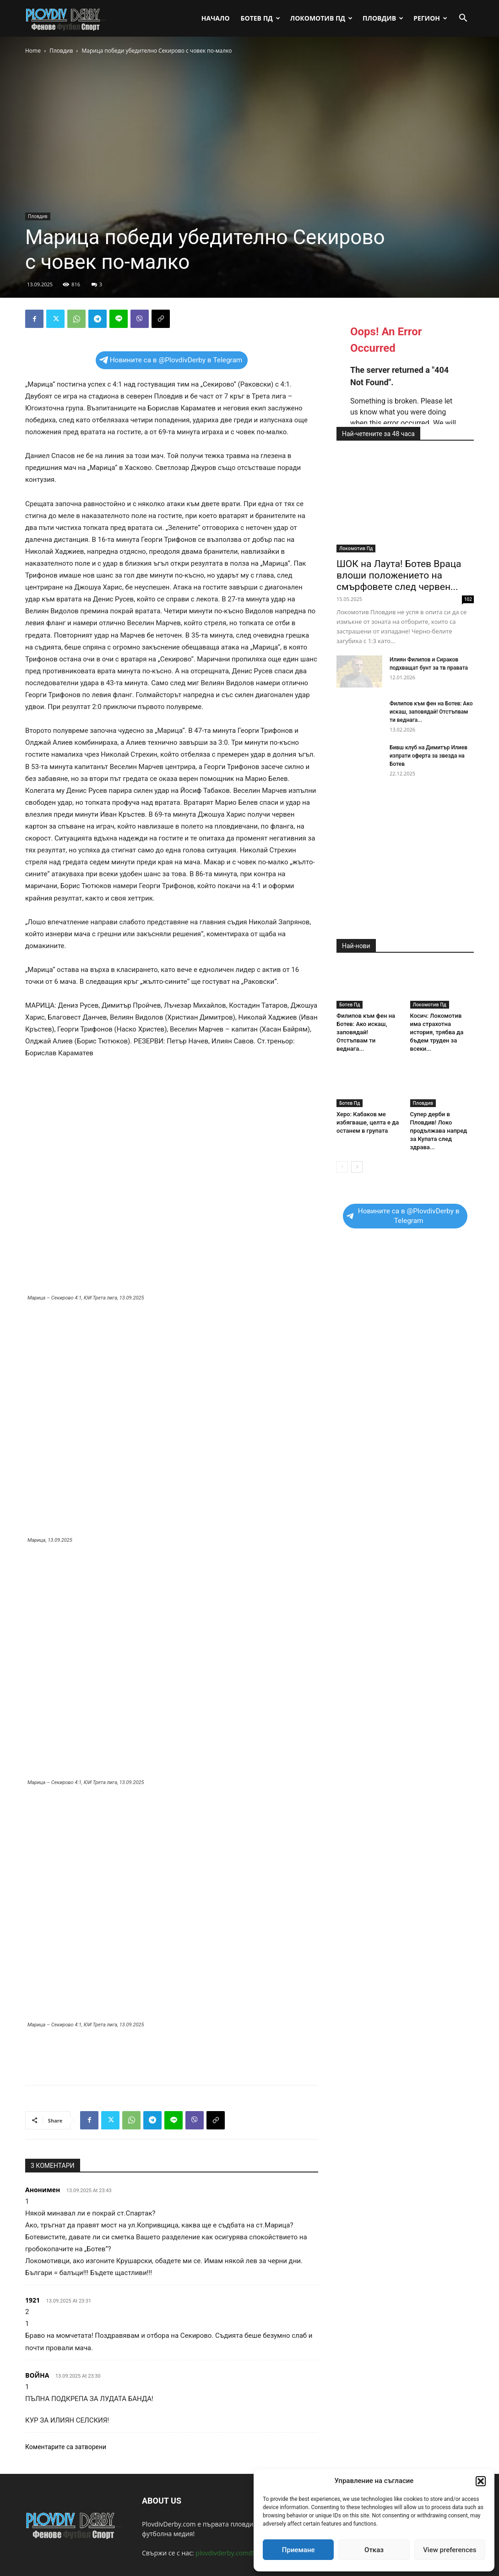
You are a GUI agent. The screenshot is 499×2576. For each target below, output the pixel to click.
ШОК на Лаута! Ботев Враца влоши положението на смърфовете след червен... (398, 575)
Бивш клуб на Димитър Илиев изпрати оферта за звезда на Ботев (428, 755)
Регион (430, 18)
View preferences (449, 2550)
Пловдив (383, 18)
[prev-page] (342, 1167)
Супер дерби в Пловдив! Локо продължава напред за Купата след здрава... (438, 1131)
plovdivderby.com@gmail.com (240, 2553)
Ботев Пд (260, 18)
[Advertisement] (172, 2054)
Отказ (374, 2550)
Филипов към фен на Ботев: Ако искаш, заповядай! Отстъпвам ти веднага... (431, 711)
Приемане (298, 2550)
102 (468, 599)
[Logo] (66, 18)
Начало (215, 18)
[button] (480, 2481)
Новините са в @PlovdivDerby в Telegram (171, 360)
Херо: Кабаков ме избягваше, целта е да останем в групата (367, 1122)
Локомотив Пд (321, 18)
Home (33, 51)
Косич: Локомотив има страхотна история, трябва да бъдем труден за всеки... (437, 1032)
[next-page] (357, 1167)
